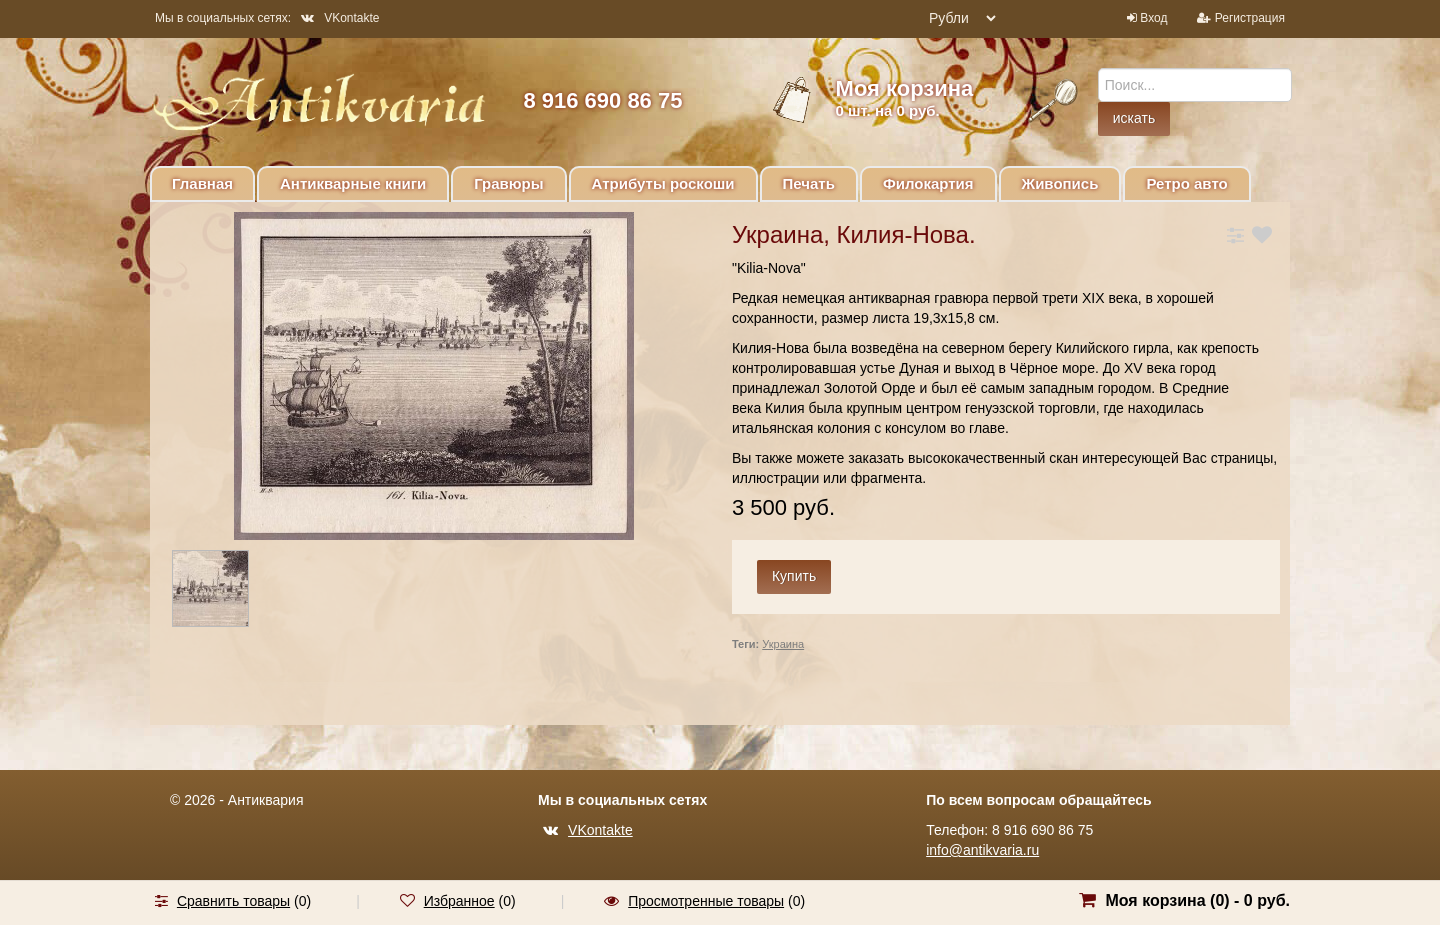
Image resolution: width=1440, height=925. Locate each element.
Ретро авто (1186, 183)
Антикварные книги (353, 183)
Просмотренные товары (706, 901)
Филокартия (928, 183)
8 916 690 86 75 (602, 100)
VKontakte (340, 18)
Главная (202, 183)
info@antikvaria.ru (982, 850)
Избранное (459, 901)
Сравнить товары (233, 901)
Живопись (1060, 183)
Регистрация (1250, 18)
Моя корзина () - (1197, 900)
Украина (783, 644)
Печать (809, 183)
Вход (1153, 18)
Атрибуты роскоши (663, 183)
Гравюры (508, 183)
